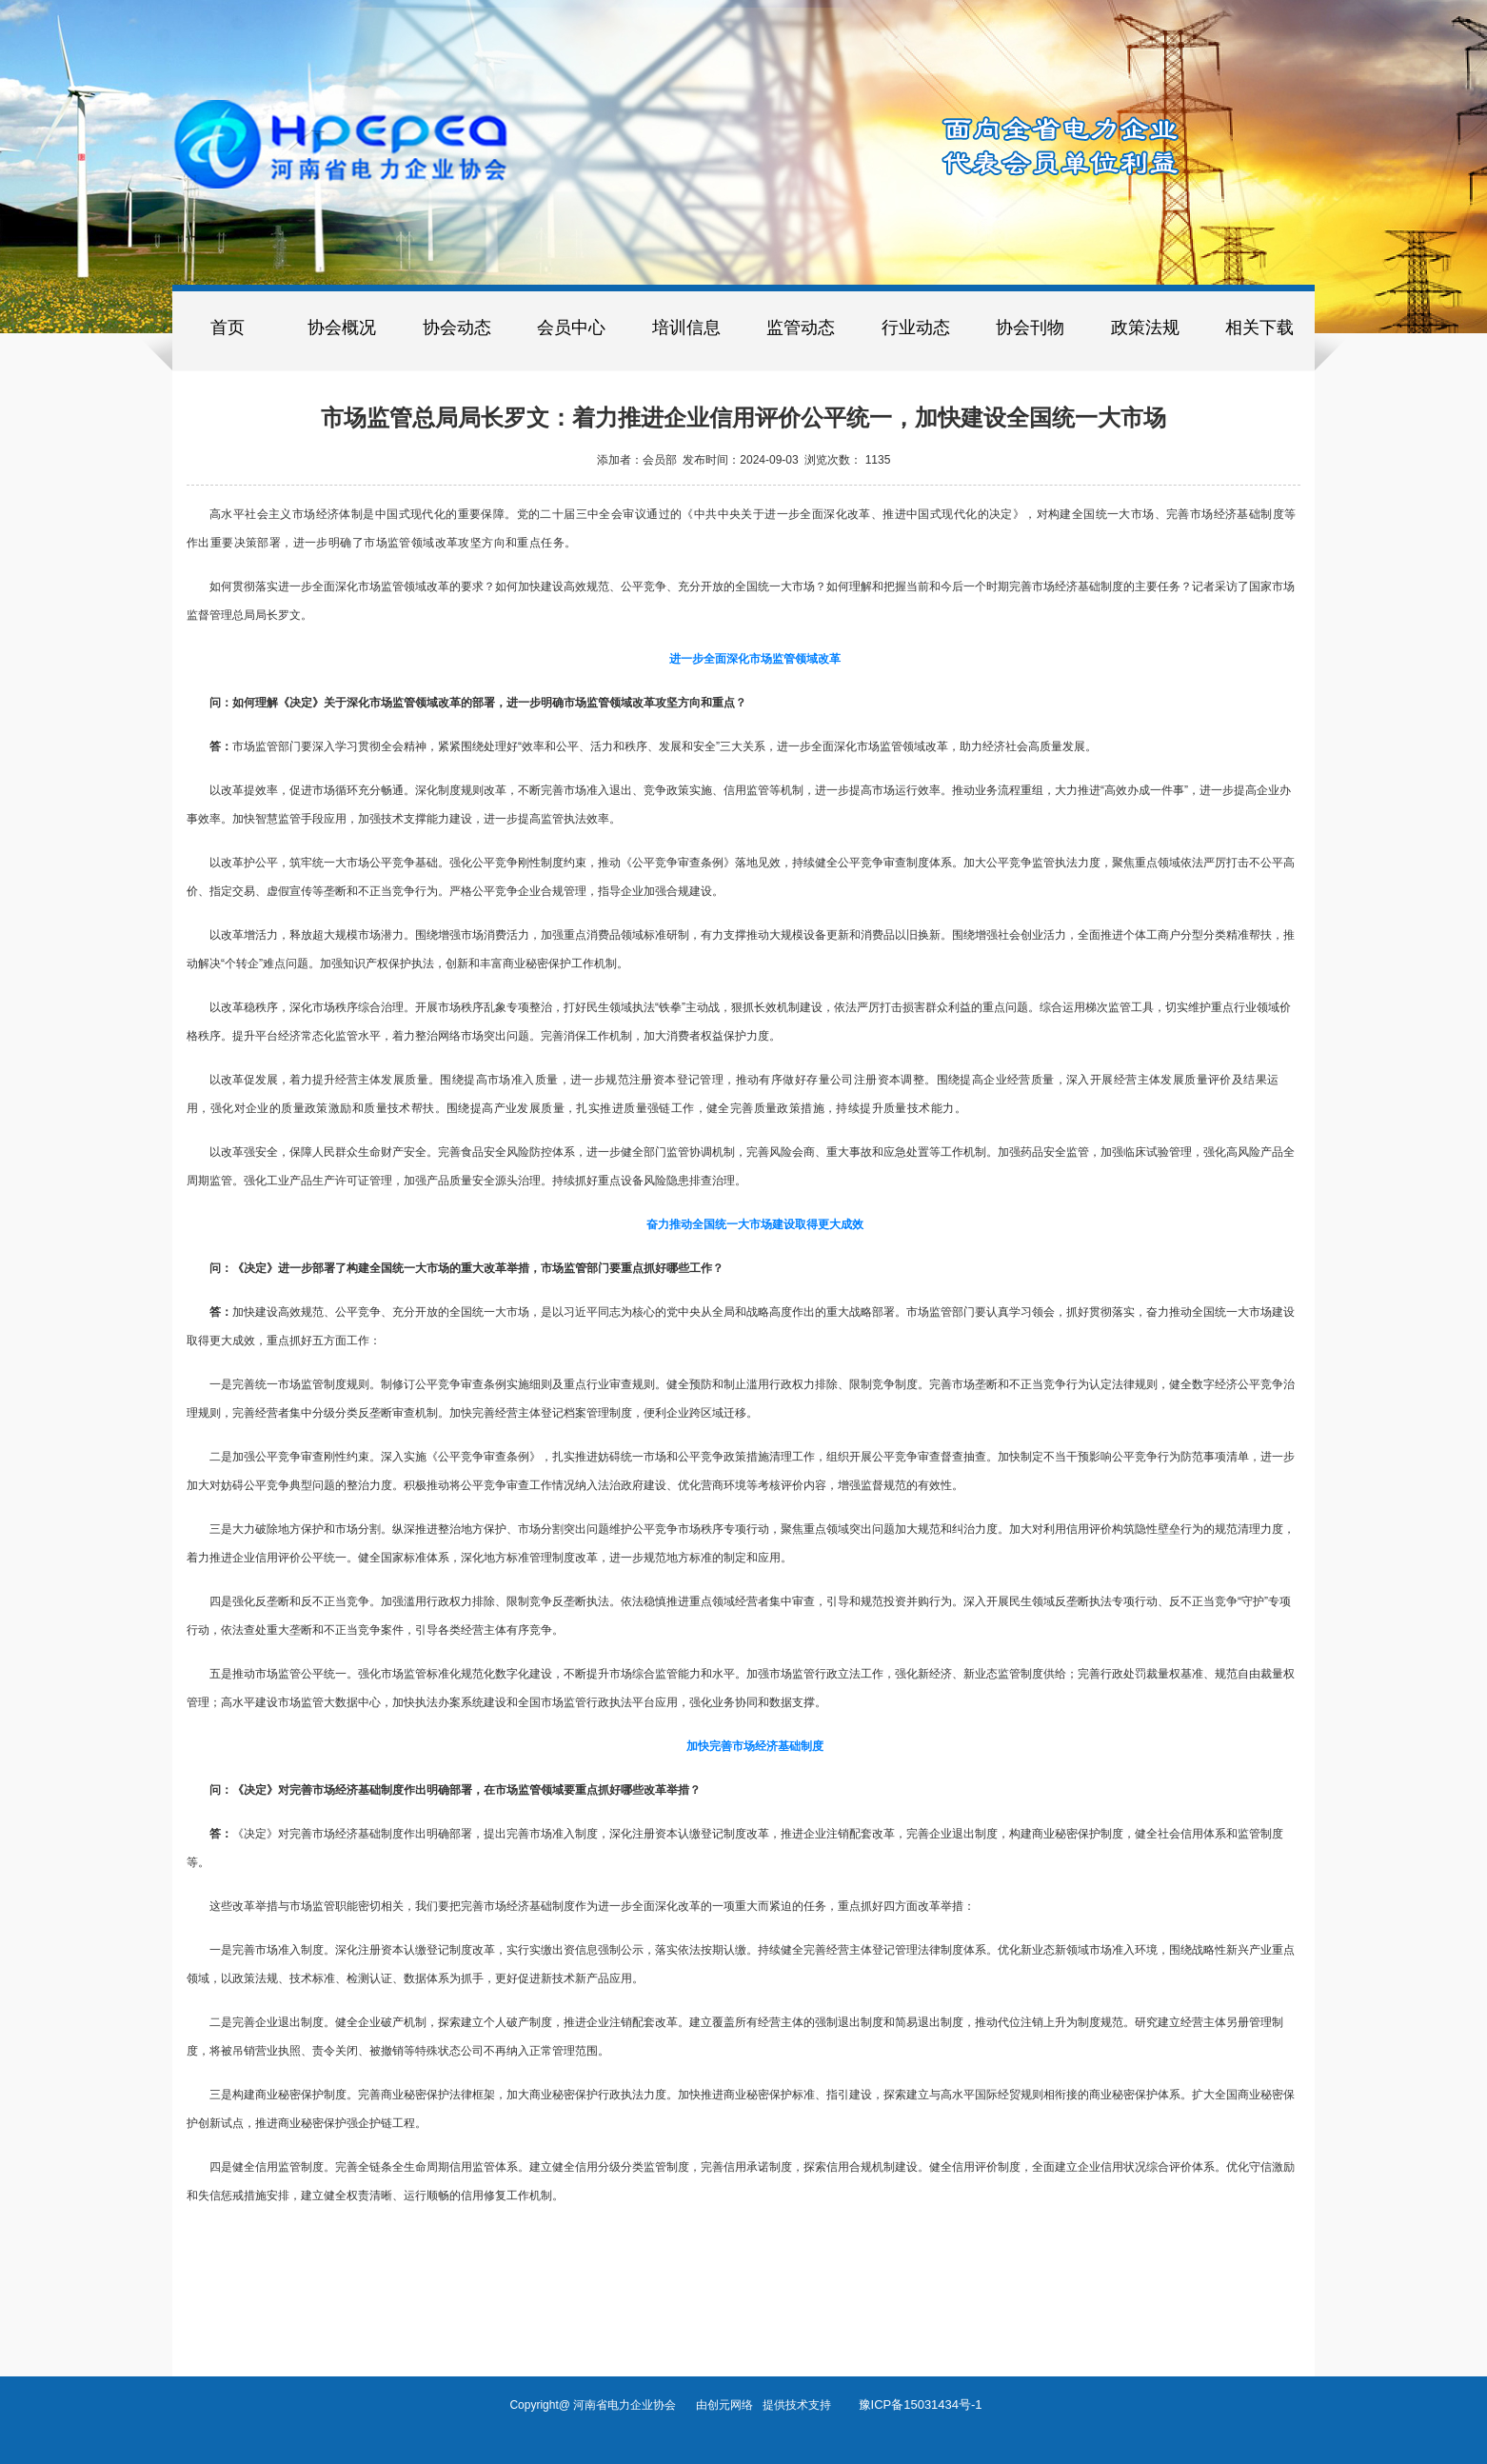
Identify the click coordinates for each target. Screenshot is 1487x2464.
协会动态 (457, 327)
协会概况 (341, 327)
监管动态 (800, 327)
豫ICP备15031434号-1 (920, 2404)
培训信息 (686, 327)
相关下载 (1259, 327)
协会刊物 (1030, 327)
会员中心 (571, 327)
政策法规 (1145, 327)
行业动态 (916, 327)
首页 (227, 327)
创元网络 (735, 2405)
